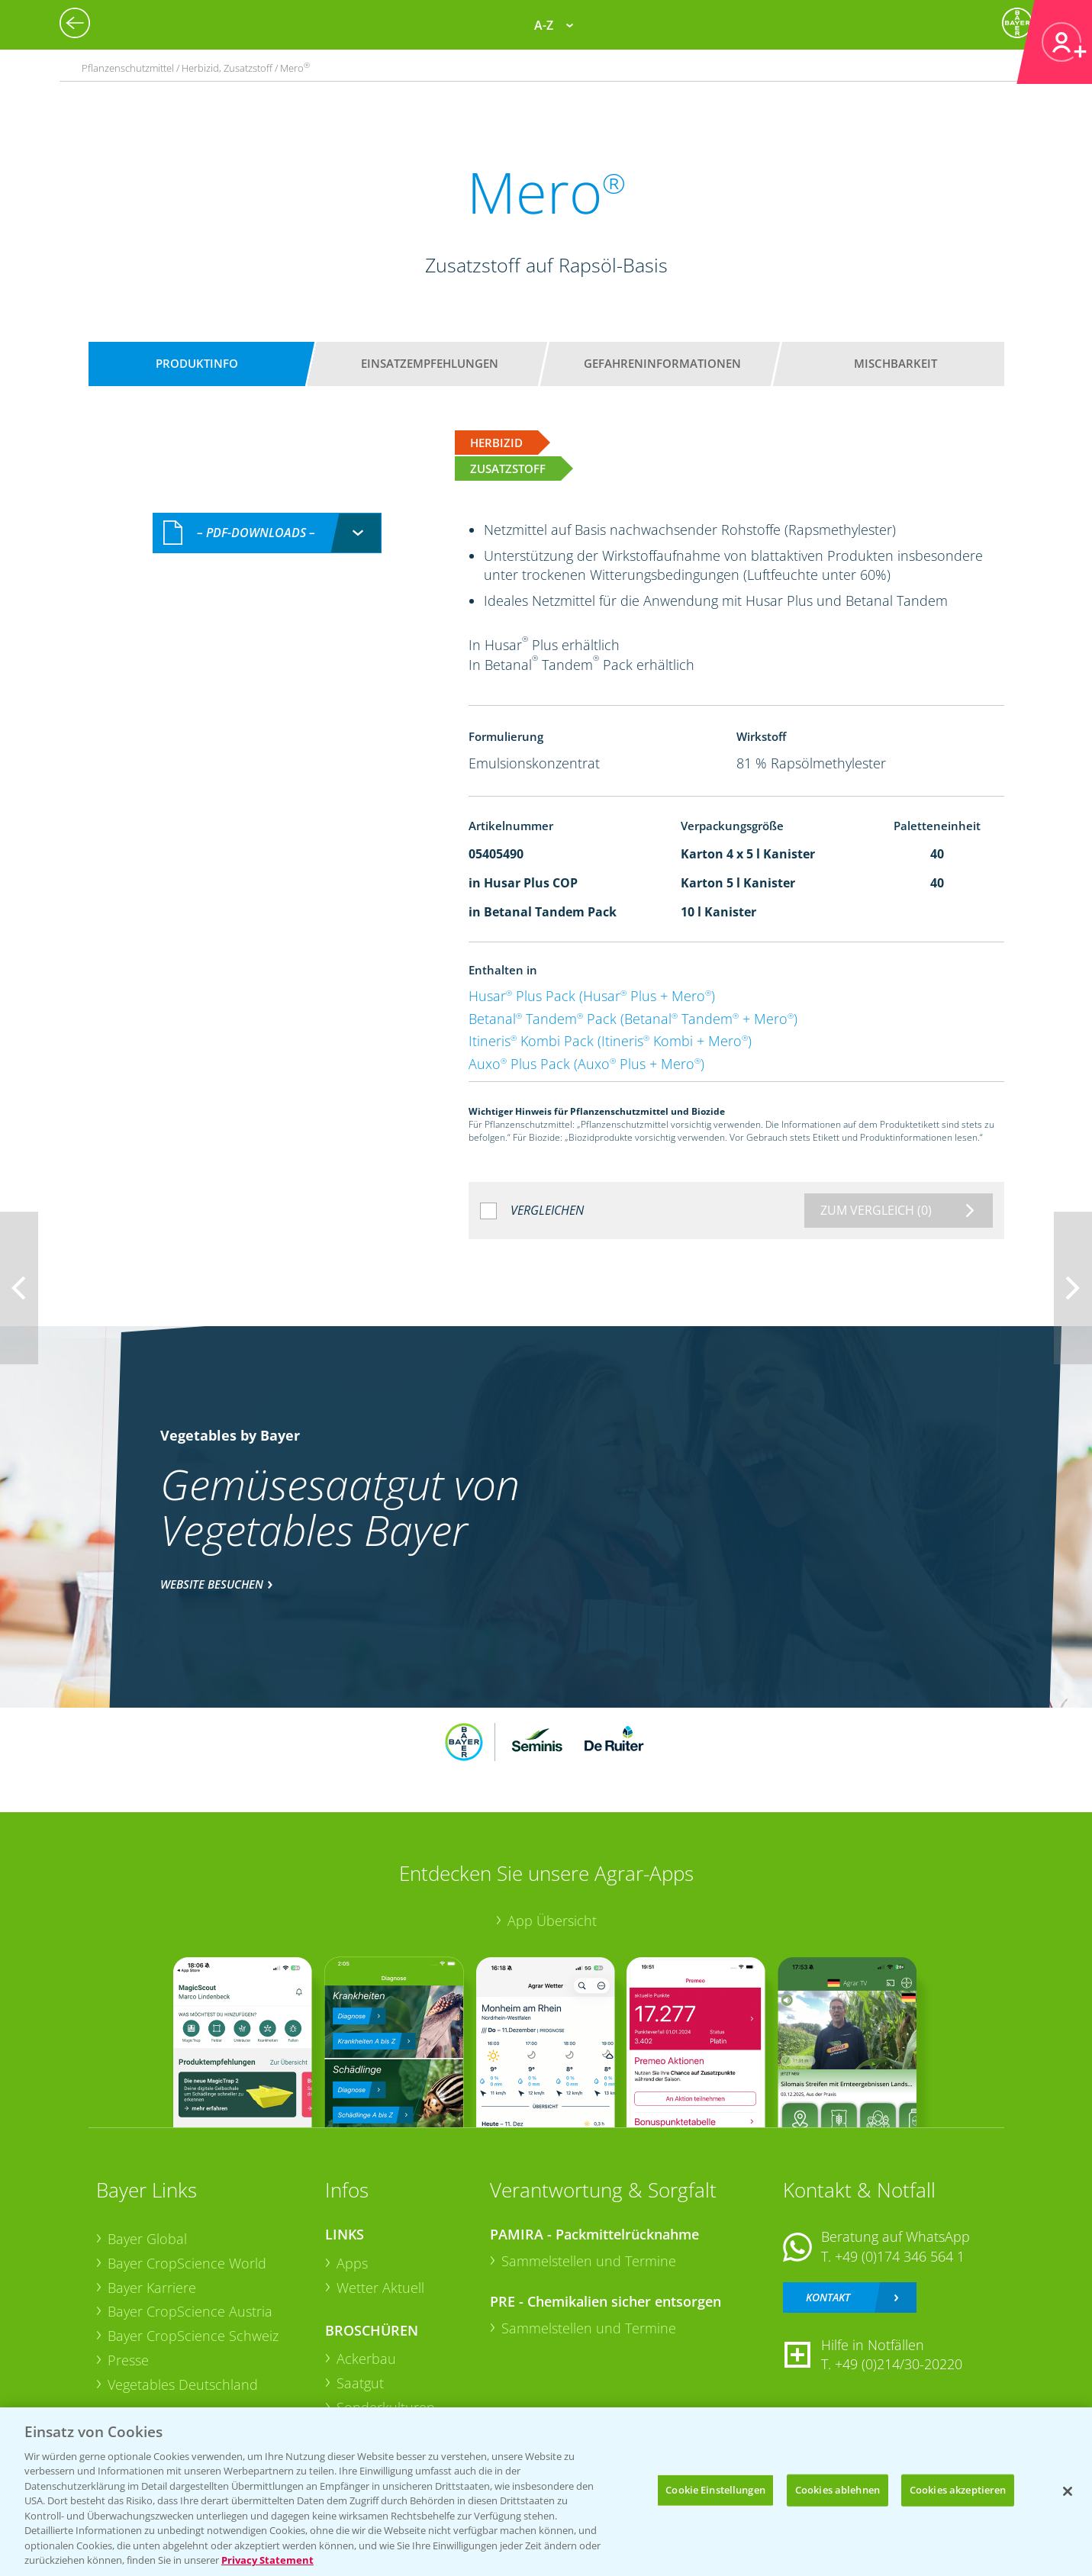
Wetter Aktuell (380, 2287)
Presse (128, 2360)
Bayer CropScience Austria (190, 2311)
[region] (546, 2491)
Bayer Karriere (152, 2287)
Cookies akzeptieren (958, 2490)
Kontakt (828, 2297)
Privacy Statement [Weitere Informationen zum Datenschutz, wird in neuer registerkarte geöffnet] (267, 2560)
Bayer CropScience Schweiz (193, 2335)
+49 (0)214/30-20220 (898, 2364)
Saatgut (360, 2383)
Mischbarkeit (895, 363)
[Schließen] (1067, 2491)
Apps (352, 2263)
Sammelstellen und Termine (588, 2261)
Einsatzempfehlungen (429, 363)
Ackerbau (366, 2358)
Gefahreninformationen (662, 363)
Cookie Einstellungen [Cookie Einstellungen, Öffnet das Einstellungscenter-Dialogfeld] (715, 2490)
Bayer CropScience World (187, 2263)
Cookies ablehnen (837, 2490)
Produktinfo (197, 363)
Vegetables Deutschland (183, 2384)
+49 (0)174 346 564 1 (900, 2256)
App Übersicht (552, 1920)
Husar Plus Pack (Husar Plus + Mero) (592, 996)
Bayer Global (147, 2239)
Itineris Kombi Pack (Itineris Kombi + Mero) (610, 1041)
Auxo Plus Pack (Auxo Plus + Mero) (586, 1064)
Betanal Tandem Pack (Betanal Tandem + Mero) (633, 1018)
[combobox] (267, 533)
